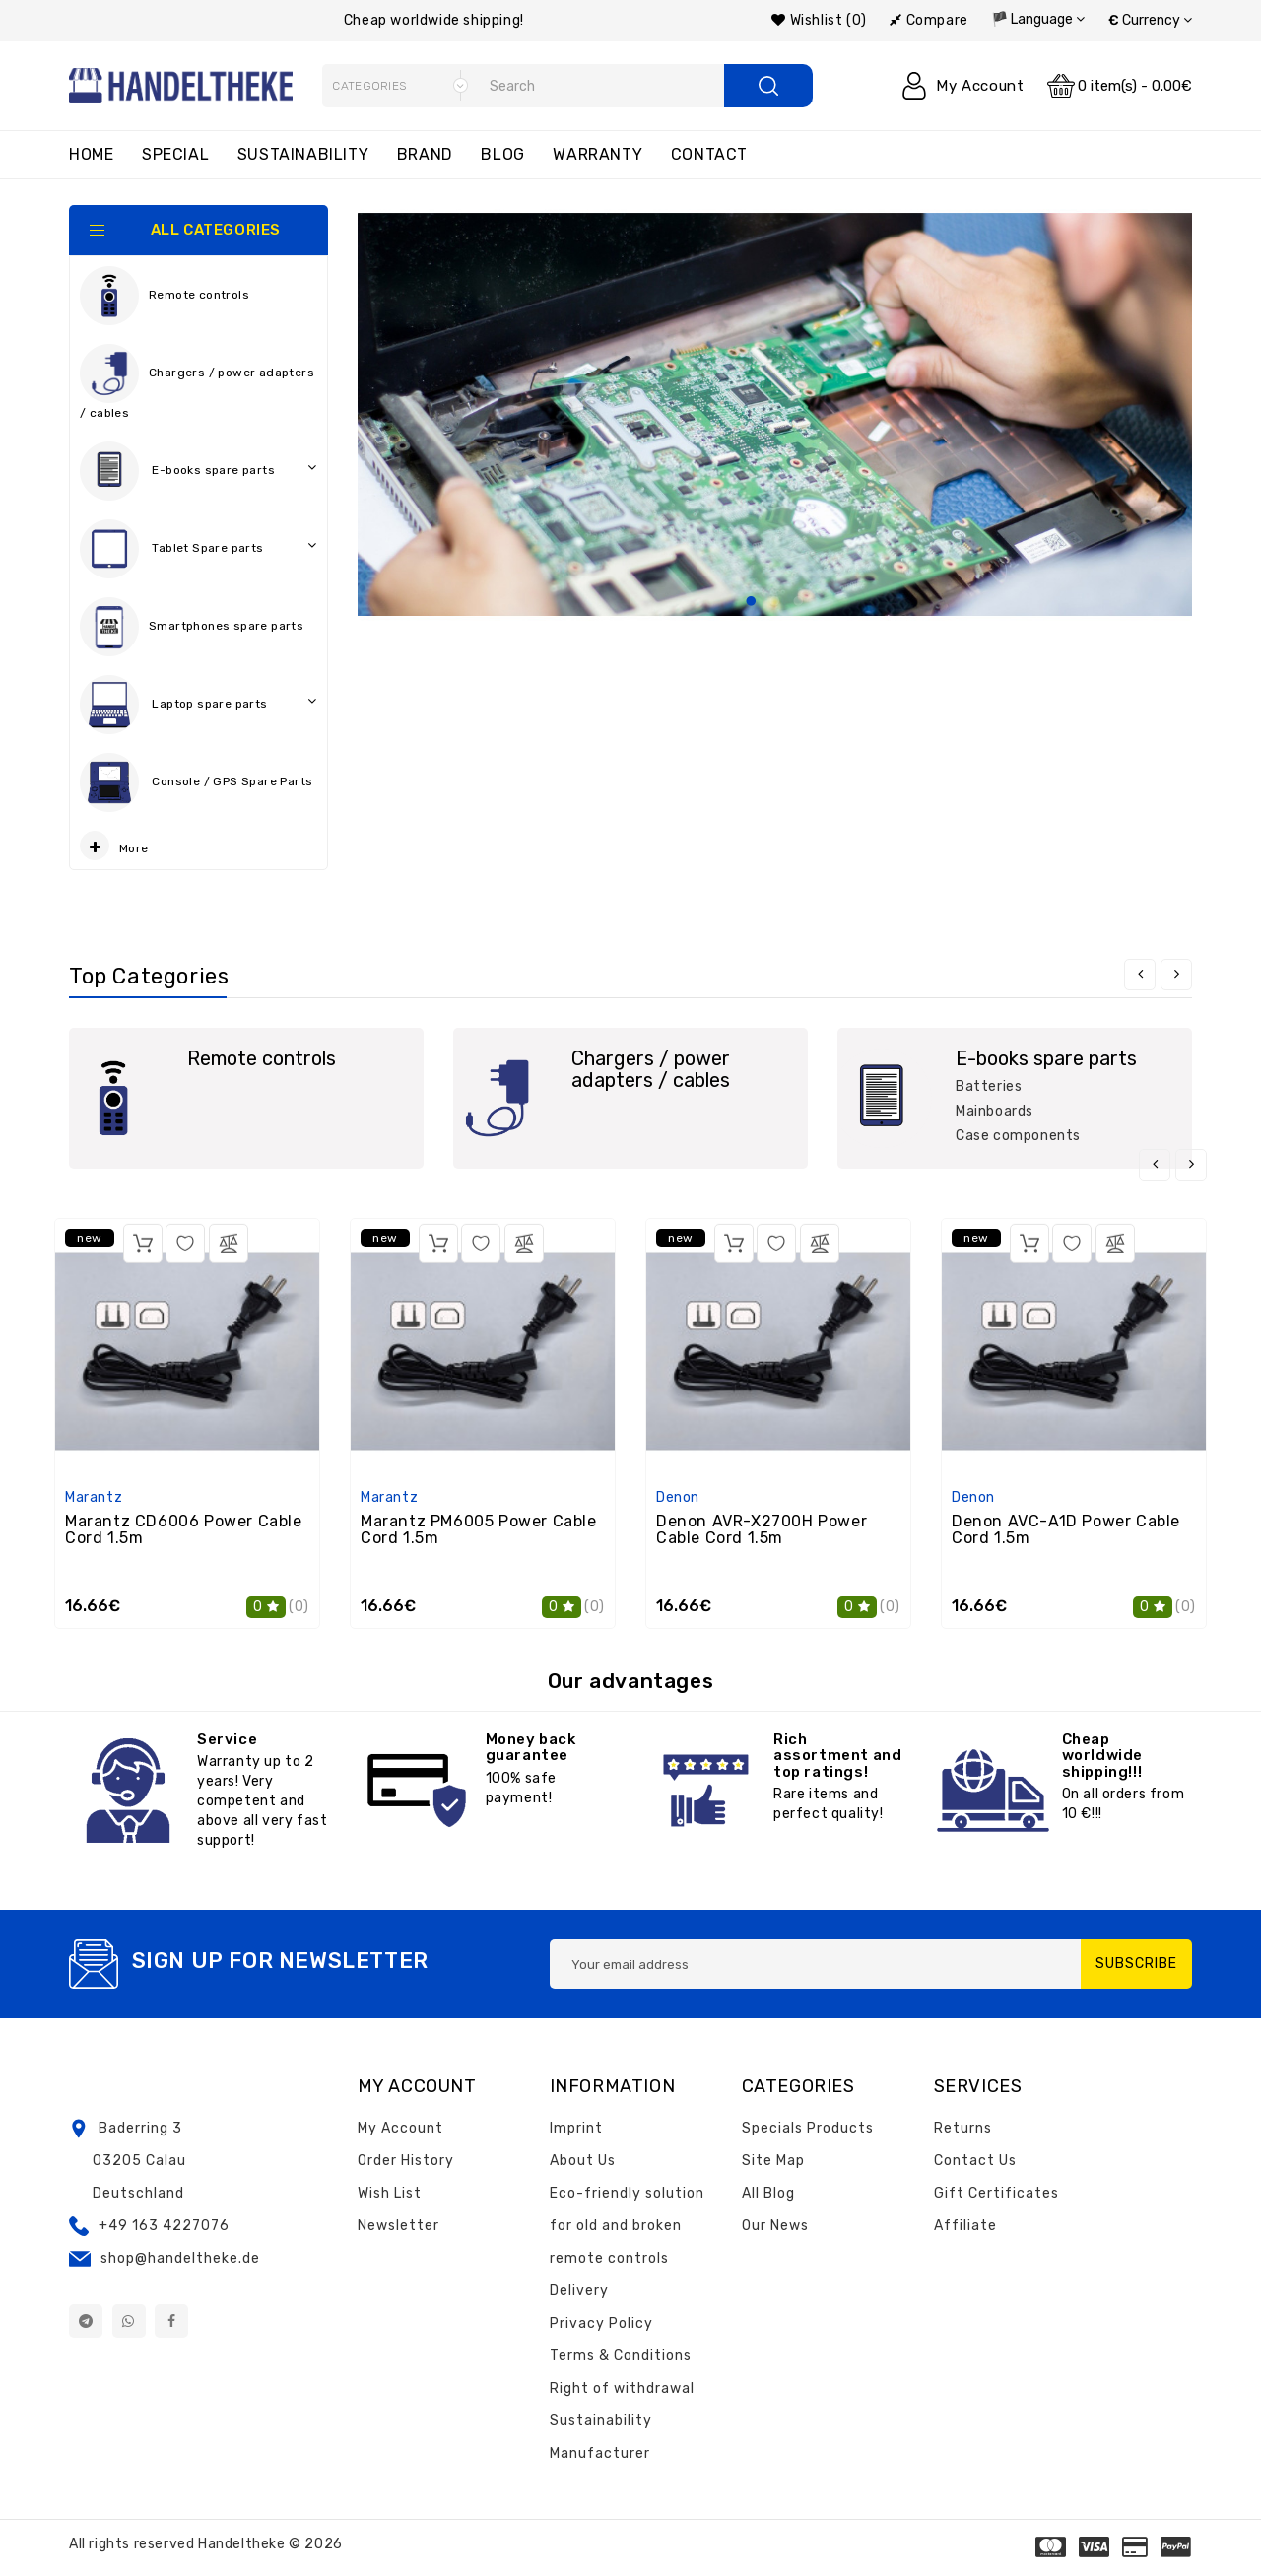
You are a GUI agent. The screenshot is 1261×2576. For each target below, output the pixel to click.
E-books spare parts (198, 471)
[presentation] (1140, 974)
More (114, 845)
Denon (677, 1497)
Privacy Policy (601, 2323)
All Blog (768, 2193)
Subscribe (1136, 1963)
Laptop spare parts (198, 704)
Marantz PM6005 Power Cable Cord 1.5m (479, 1530)
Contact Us (975, 2160)
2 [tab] (774, 602)
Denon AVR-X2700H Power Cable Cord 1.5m (761, 1530)
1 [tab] (751, 602)
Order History (406, 2160)
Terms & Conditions (621, 2355)
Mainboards (994, 1111)
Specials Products (808, 2128)
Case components (1018, 1135)
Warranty (597, 154)
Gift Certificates (996, 2193)
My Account (400, 2128)
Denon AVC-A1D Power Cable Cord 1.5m (1066, 1530)
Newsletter (398, 2225)
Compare (928, 20)
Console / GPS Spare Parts (198, 787)
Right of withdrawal (622, 2388)
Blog (502, 154)
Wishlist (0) (818, 20)
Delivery (579, 2290)
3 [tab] (798, 602)
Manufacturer (600, 2453)
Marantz (93, 1497)
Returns (963, 2128)
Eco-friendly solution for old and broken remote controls (627, 2226)
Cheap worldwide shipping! (434, 20)
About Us (583, 2160)
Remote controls (164, 295)
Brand (425, 154)
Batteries (989, 1086)
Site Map (773, 2160)
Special (175, 154)
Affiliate (965, 2225)
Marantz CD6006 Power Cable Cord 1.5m (183, 1530)
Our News (775, 2225)
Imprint (576, 2128)
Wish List (390, 2193)
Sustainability (302, 154)
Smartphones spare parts (191, 626)
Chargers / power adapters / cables (197, 382)
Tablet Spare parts (198, 548)
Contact (709, 154)
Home (91, 154)
